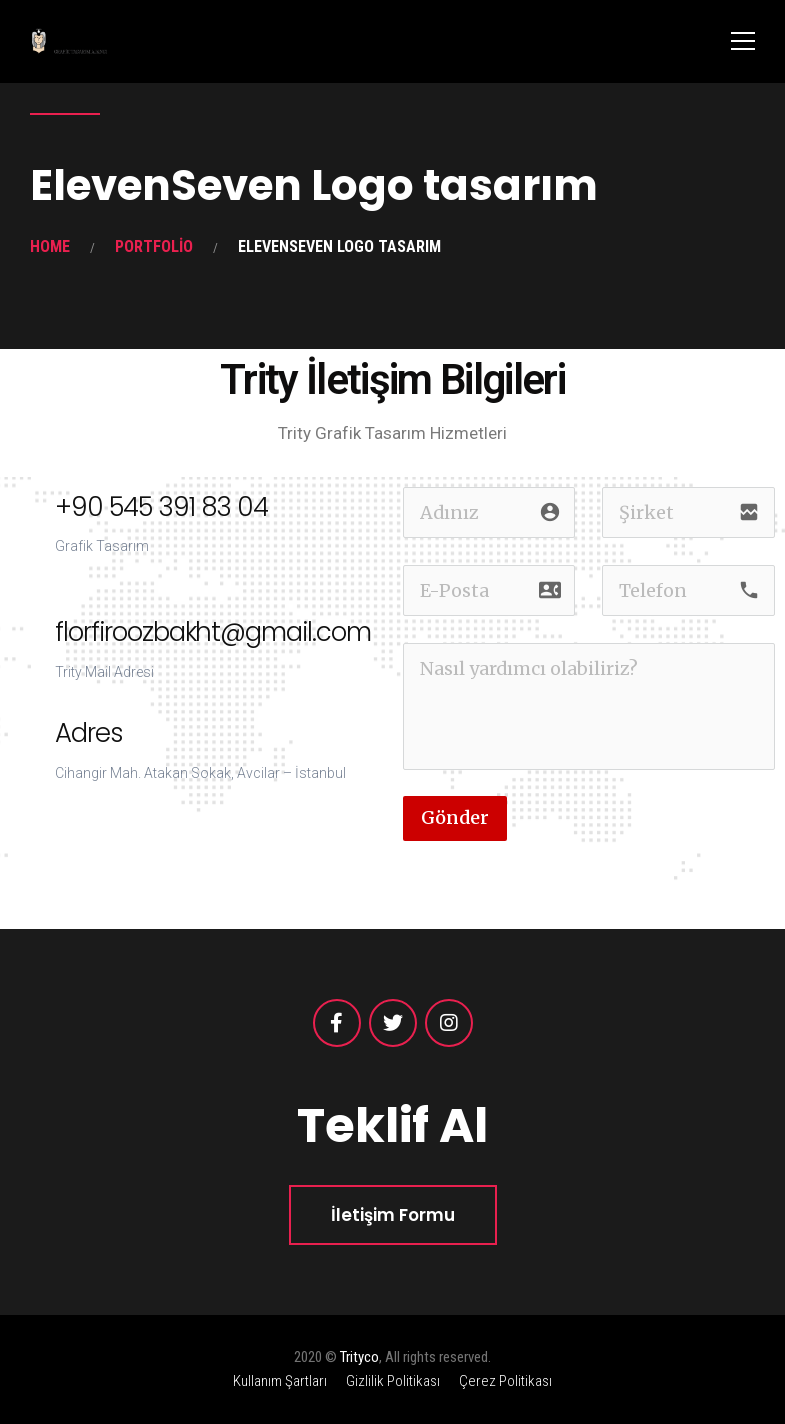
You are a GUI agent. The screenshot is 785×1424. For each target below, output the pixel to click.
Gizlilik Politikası (393, 1381)
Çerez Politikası (505, 1381)
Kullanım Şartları (280, 1381)
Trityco (359, 1357)
